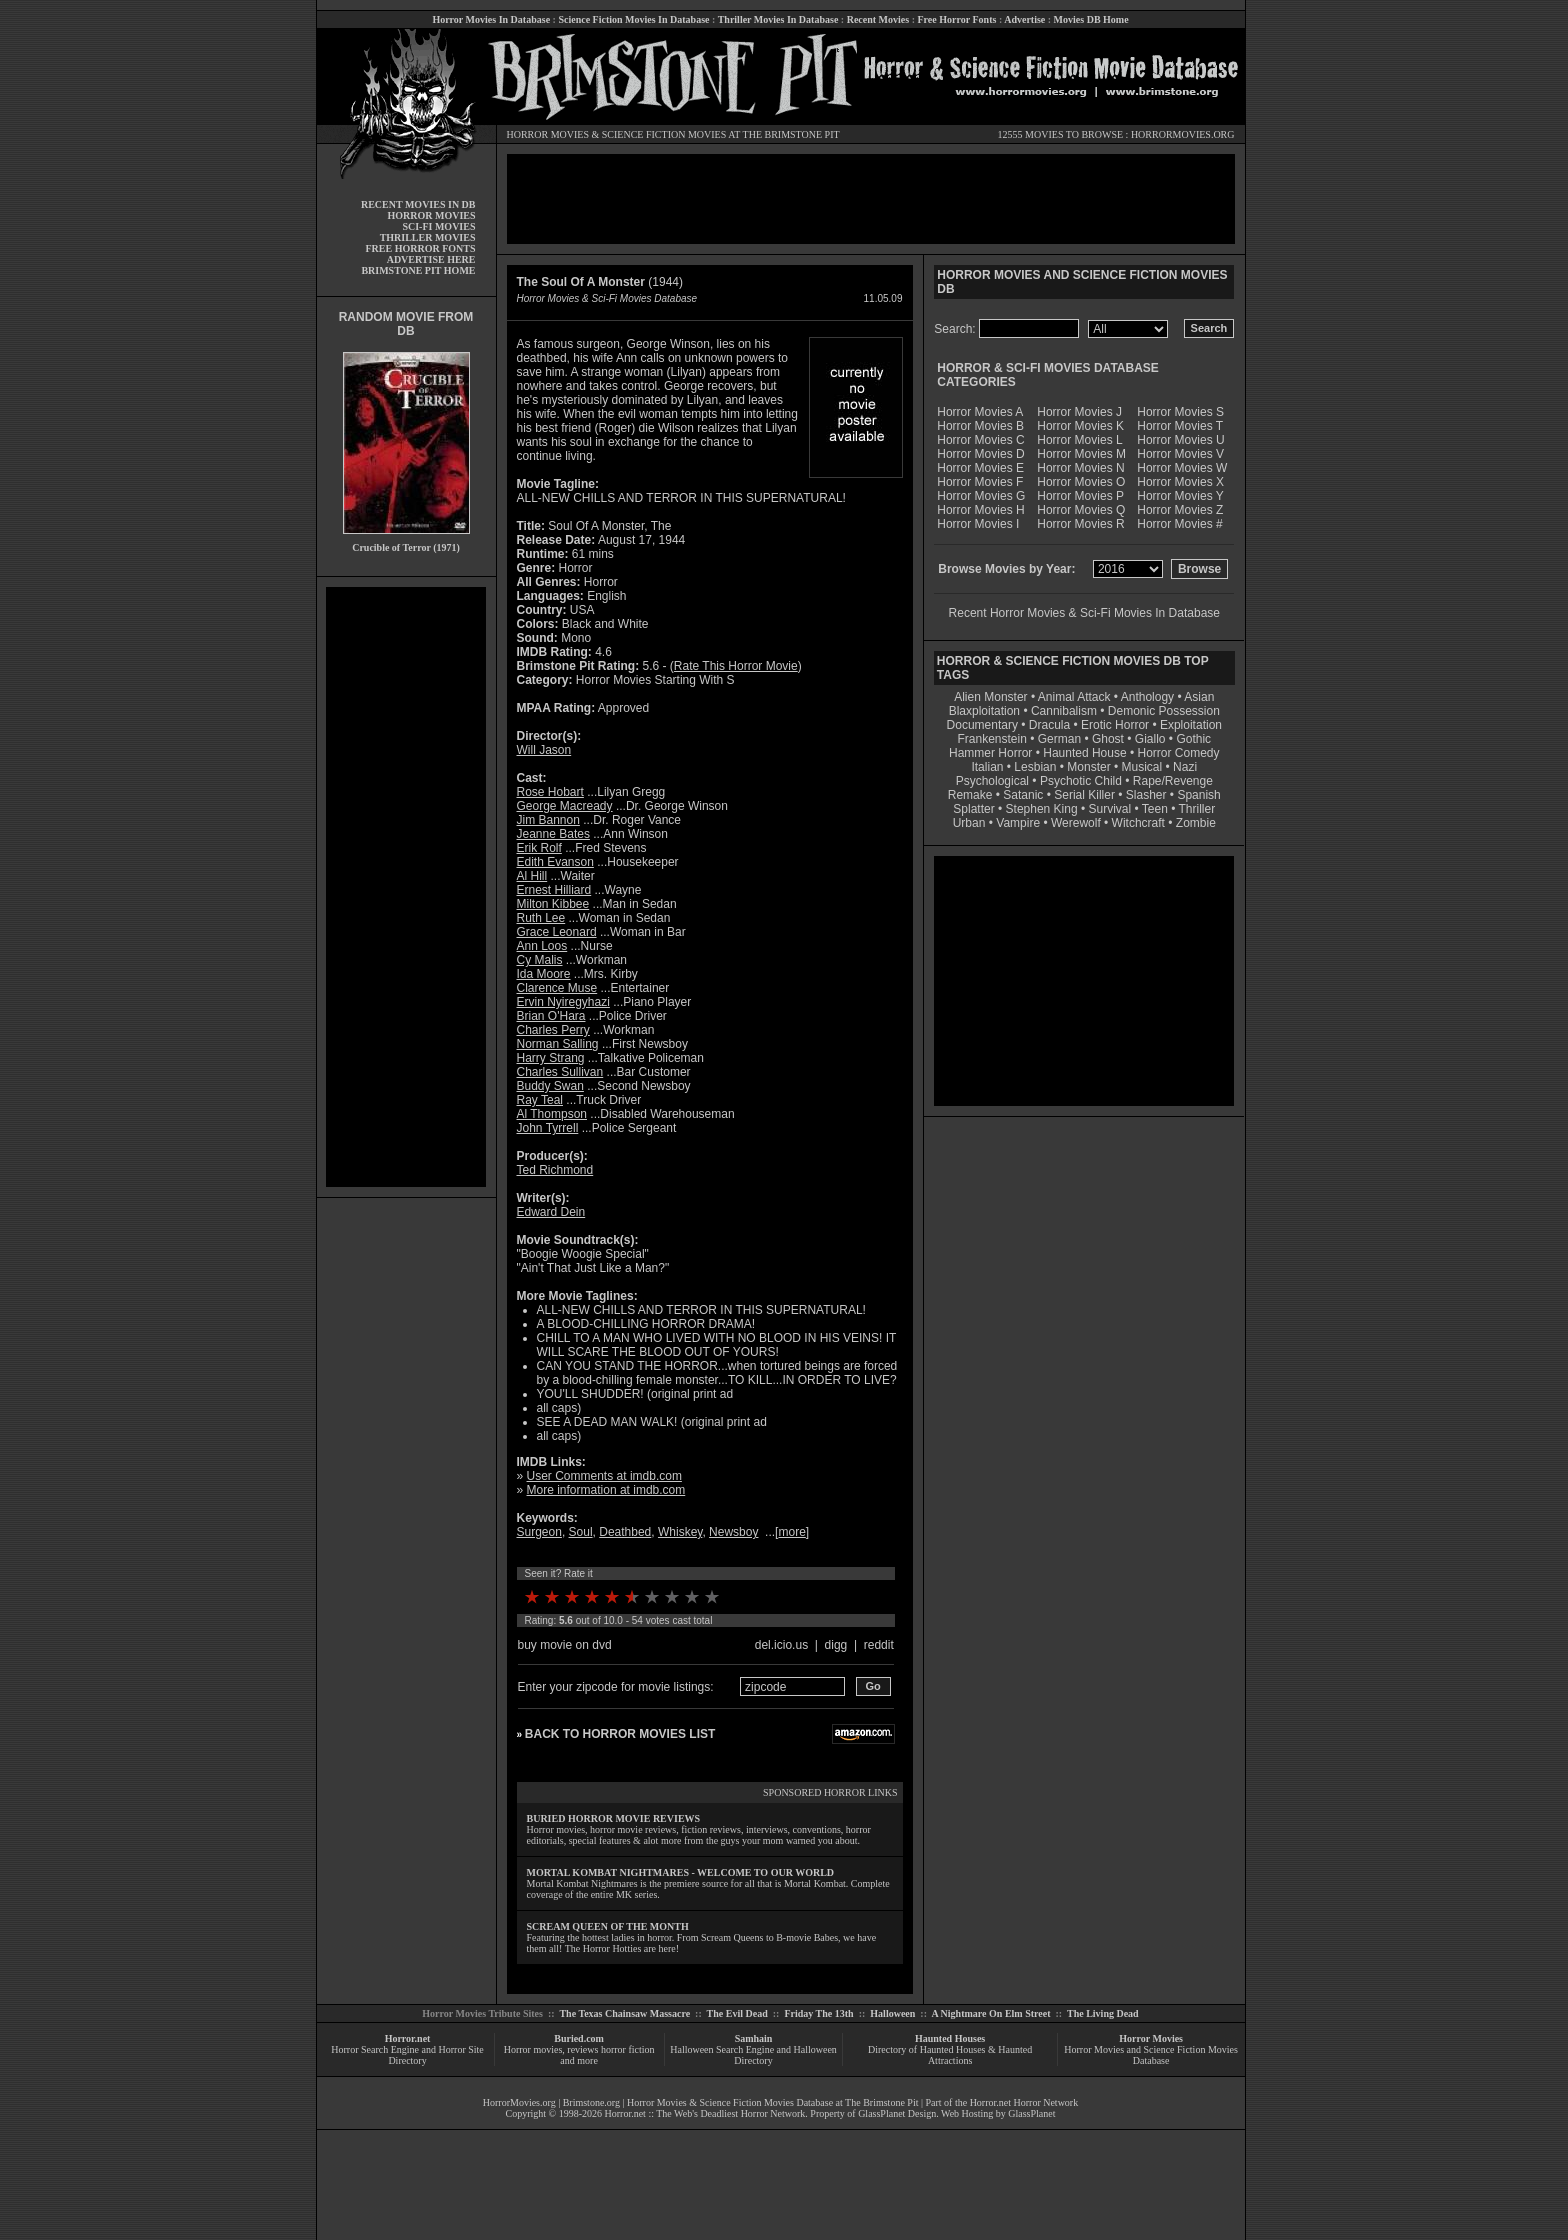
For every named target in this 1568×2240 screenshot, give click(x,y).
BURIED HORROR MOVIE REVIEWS (614, 1818)
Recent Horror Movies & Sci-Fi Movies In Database (1084, 613)
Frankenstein (991, 739)
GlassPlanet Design (897, 2113)
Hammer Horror (990, 753)
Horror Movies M (1081, 454)
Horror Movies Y (1180, 496)
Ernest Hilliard (554, 890)
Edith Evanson (555, 862)
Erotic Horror (1115, 725)
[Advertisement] (406, 887)
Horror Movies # (1179, 524)
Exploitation (1191, 725)
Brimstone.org (591, 2102)
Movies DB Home (1091, 19)
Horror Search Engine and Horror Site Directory (407, 2055)
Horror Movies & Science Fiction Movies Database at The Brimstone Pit (772, 2102)
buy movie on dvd (565, 1645)
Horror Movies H (980, 510)
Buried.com (579, 2038)
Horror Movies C (980, 440)
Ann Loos (542, 946)
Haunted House (1084, 753)
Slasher (1146, 795)
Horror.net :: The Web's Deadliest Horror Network (705, 2113)
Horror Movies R (1080, 524)
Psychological (992, 781)
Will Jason (544, 750)
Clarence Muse (557, 988)
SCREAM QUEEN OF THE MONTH (608, 1926)
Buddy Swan (550, 1086)
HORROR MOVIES (548, 134)
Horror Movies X (1180, 482)
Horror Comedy (1179, 753)
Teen (1155, 809)
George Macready (565, 806)
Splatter (973, 809)
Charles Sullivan (560, 1072)
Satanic (1023, 795)
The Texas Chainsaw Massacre (624, 2013)
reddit (879, 1645)
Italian (987, 767)
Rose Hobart (550, 792)
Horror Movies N (1080, 468)
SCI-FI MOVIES (438, 226)
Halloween (892, 2013)
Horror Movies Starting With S (655, 680)
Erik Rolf (539, 848)
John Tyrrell (548, 1128)
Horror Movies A (980, 412)
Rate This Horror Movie (736, 666)
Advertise (1024, 19)
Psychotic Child (1081, 781)
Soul (581, 1532)
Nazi (1185, 767)
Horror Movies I (978, 524)
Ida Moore (544, 974)
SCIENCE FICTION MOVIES (664, 134)
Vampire (1018, 823)
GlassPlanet (1031, 2113)
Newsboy (733, 1532)
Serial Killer (1084, 795)
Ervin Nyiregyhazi (563, 1002)
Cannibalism (1064, 711)
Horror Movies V (1180, 454)
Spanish (1198, 795)
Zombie (1196, 823)
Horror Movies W (1182, 468)
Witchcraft (1138, 823)
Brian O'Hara (551, 1016)
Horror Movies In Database (491, 19)
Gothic (1193, 739)
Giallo (1150, 739)
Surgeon (539, 1532)
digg (836, 1645)
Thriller (1197, 809)
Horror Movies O (1081, 482)
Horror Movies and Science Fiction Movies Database (1151, 2055)
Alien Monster (990, 697)
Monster (1088, 767)
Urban (969, 823)
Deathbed (625, 1532)
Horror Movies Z (1180, 510)
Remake (970, 795)
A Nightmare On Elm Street (990, 2013)
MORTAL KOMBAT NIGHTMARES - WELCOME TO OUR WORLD (681, 1872)
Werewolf (1076, 823)
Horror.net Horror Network (1024, 2102)
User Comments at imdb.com (604, 1476)
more (791, 1532)
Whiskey (680, 1532)
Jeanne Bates (553, 834)
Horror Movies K (1080, 426)
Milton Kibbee (553, 904)
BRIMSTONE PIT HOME (418, 270)
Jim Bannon (548, 820)
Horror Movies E (980, 468)
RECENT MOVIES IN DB (418, 204)
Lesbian (1036, 767)
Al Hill (532, 876)
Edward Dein (551, 1212)
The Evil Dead (737, 2013)
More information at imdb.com (606, 1490)
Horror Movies (1151, 2038)
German (1059, 739)
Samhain (754, 2038)
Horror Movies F (980, 482)
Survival (1110, 809)
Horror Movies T (1180, 426)
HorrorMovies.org (519, 2102)
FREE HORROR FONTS (420, 248)
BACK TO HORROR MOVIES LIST (620, 1734)
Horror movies (533, 2049)
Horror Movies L (1079, 440)
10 (712, 1597)
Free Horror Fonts (957, 19)
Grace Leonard (557, 932)
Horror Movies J (1079, 412)
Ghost (1108, 739)
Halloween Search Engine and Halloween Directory (753, 2055)
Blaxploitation (984, 711)
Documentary (982, 725)
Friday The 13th (818, 2013)
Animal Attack (1074, 697)
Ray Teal (540, 1100)
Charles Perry (553, 1030)
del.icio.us (781, 1645)
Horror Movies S (1180, 412)
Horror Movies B (980, 426)
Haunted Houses (950, 2038)
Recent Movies (878, 19)
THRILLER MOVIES (428, 237)
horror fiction (628, 2049)
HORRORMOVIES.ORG (1183, 134)
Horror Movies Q (1081, 510)
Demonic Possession (1164, 711)
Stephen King (1042, 809)
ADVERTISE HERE (431, 259)
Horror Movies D (980, 454)
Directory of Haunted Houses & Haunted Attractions (950, 2055)
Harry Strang (551, 1058)
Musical (1142, 767)
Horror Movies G (981, 496)
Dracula (1049, 725)
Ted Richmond (555, 1170)
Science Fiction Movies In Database (633, 19)
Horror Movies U (1180, 440)
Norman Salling (558, 1044)
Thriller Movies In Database (778, 19)
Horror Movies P (1080, 496)
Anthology (1147, 697)
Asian (1199, 697)
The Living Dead (1103, 2013)
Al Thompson (552, 1114)
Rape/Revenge (1173, 781)
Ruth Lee (541, 918)
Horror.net (408, 2038)
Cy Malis (540, 960)
